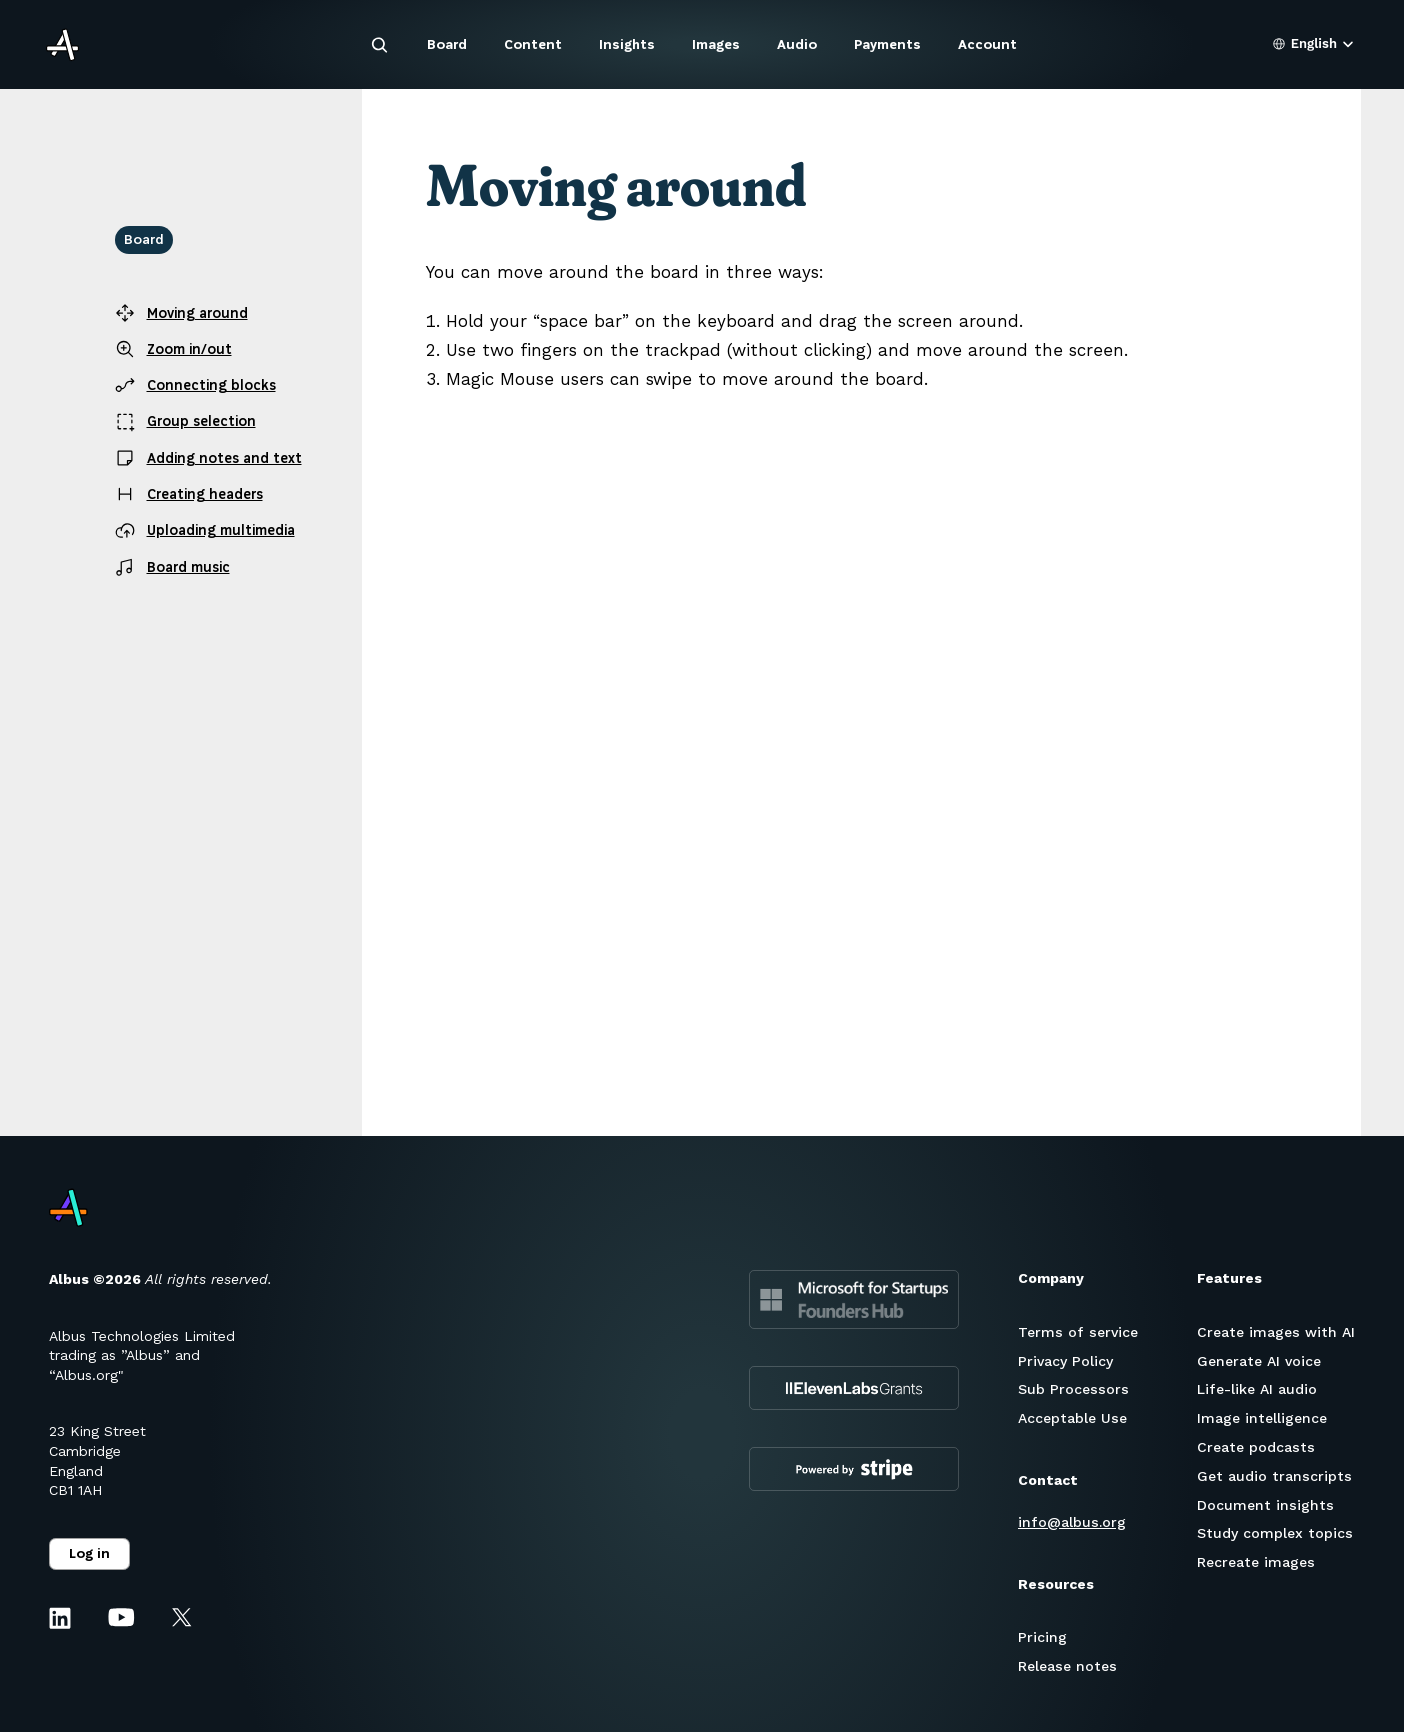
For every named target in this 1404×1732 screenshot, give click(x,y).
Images (716, 44)
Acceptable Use (1072, 1418)
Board (447, 44)
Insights (627, 44)
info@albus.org (1072, 1522)
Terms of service (1078, 1332)
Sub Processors (1073, 1389)
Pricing (1042, 1637)
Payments (887, 44)
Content (533, 44)
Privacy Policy (1065, 1361)
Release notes (1067, 1666)
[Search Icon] (380, 45)
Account (987, 44)
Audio (797, 44)
